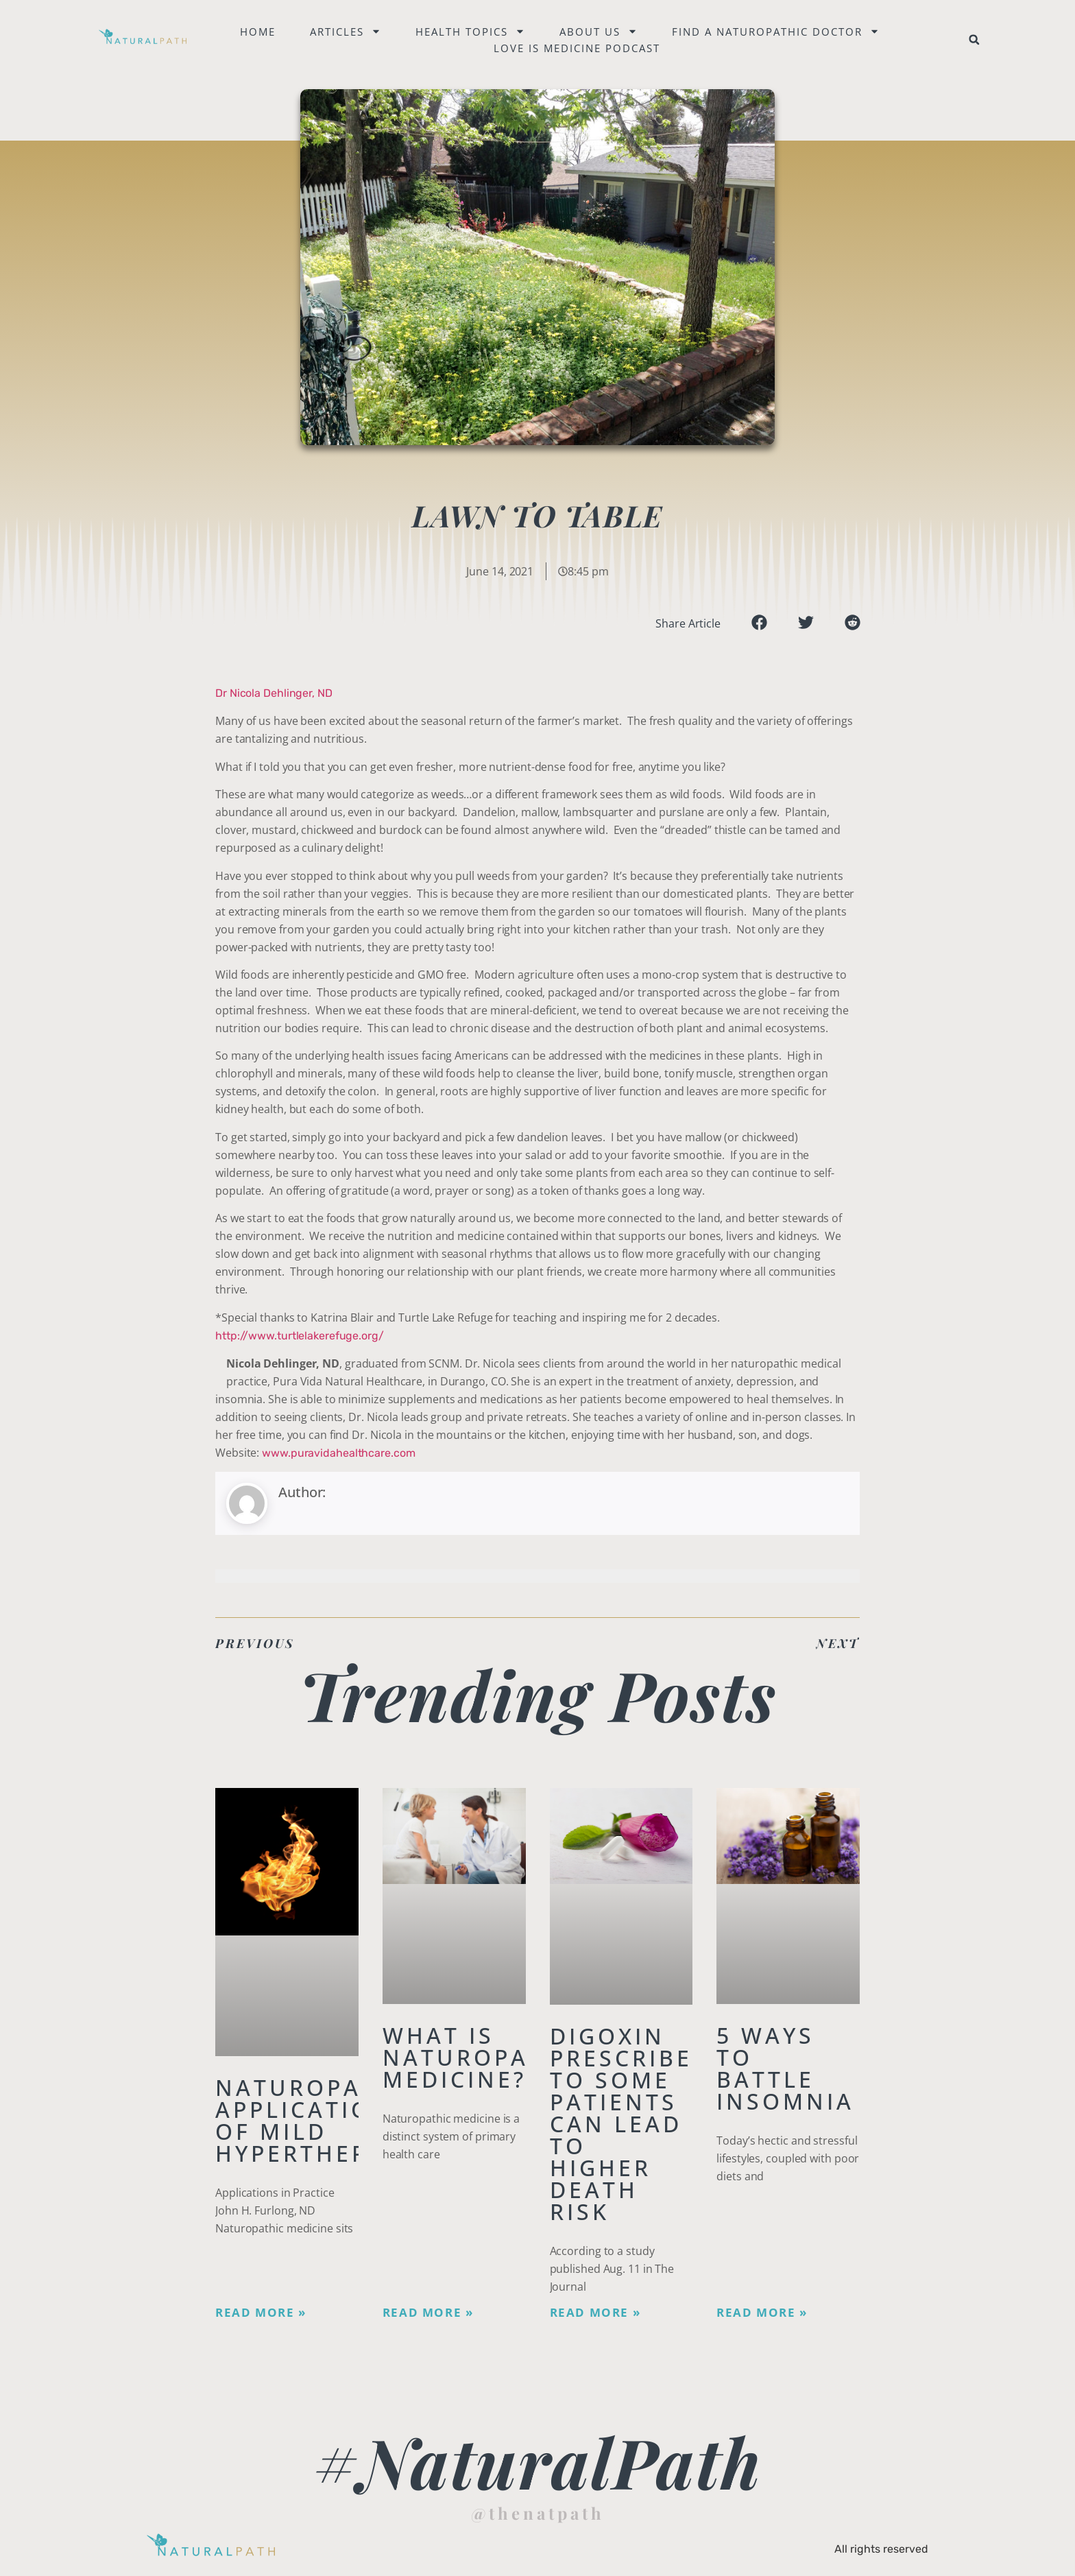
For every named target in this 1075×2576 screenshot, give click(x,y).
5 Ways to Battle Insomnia (785, 2068)
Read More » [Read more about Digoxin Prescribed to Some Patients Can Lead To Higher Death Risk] (595, 2312)
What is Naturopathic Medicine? (487, 2057)
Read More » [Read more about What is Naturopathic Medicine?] (428, 2312)
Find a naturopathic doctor (776, 31)
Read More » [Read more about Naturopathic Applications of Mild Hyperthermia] (260, 2312)
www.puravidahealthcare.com (338, 1452)
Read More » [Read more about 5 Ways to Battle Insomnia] (762, 2312)
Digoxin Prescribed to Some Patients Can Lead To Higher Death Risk (631, 2123)
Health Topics (471, 31)
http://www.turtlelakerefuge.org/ (299, 1335)
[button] (974, 39)
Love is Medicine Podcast (577, 48)
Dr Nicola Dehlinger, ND (274, 693)
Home (258, 31)
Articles (346, 31)
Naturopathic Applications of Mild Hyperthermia (319, 2120)
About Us (599, 31)
